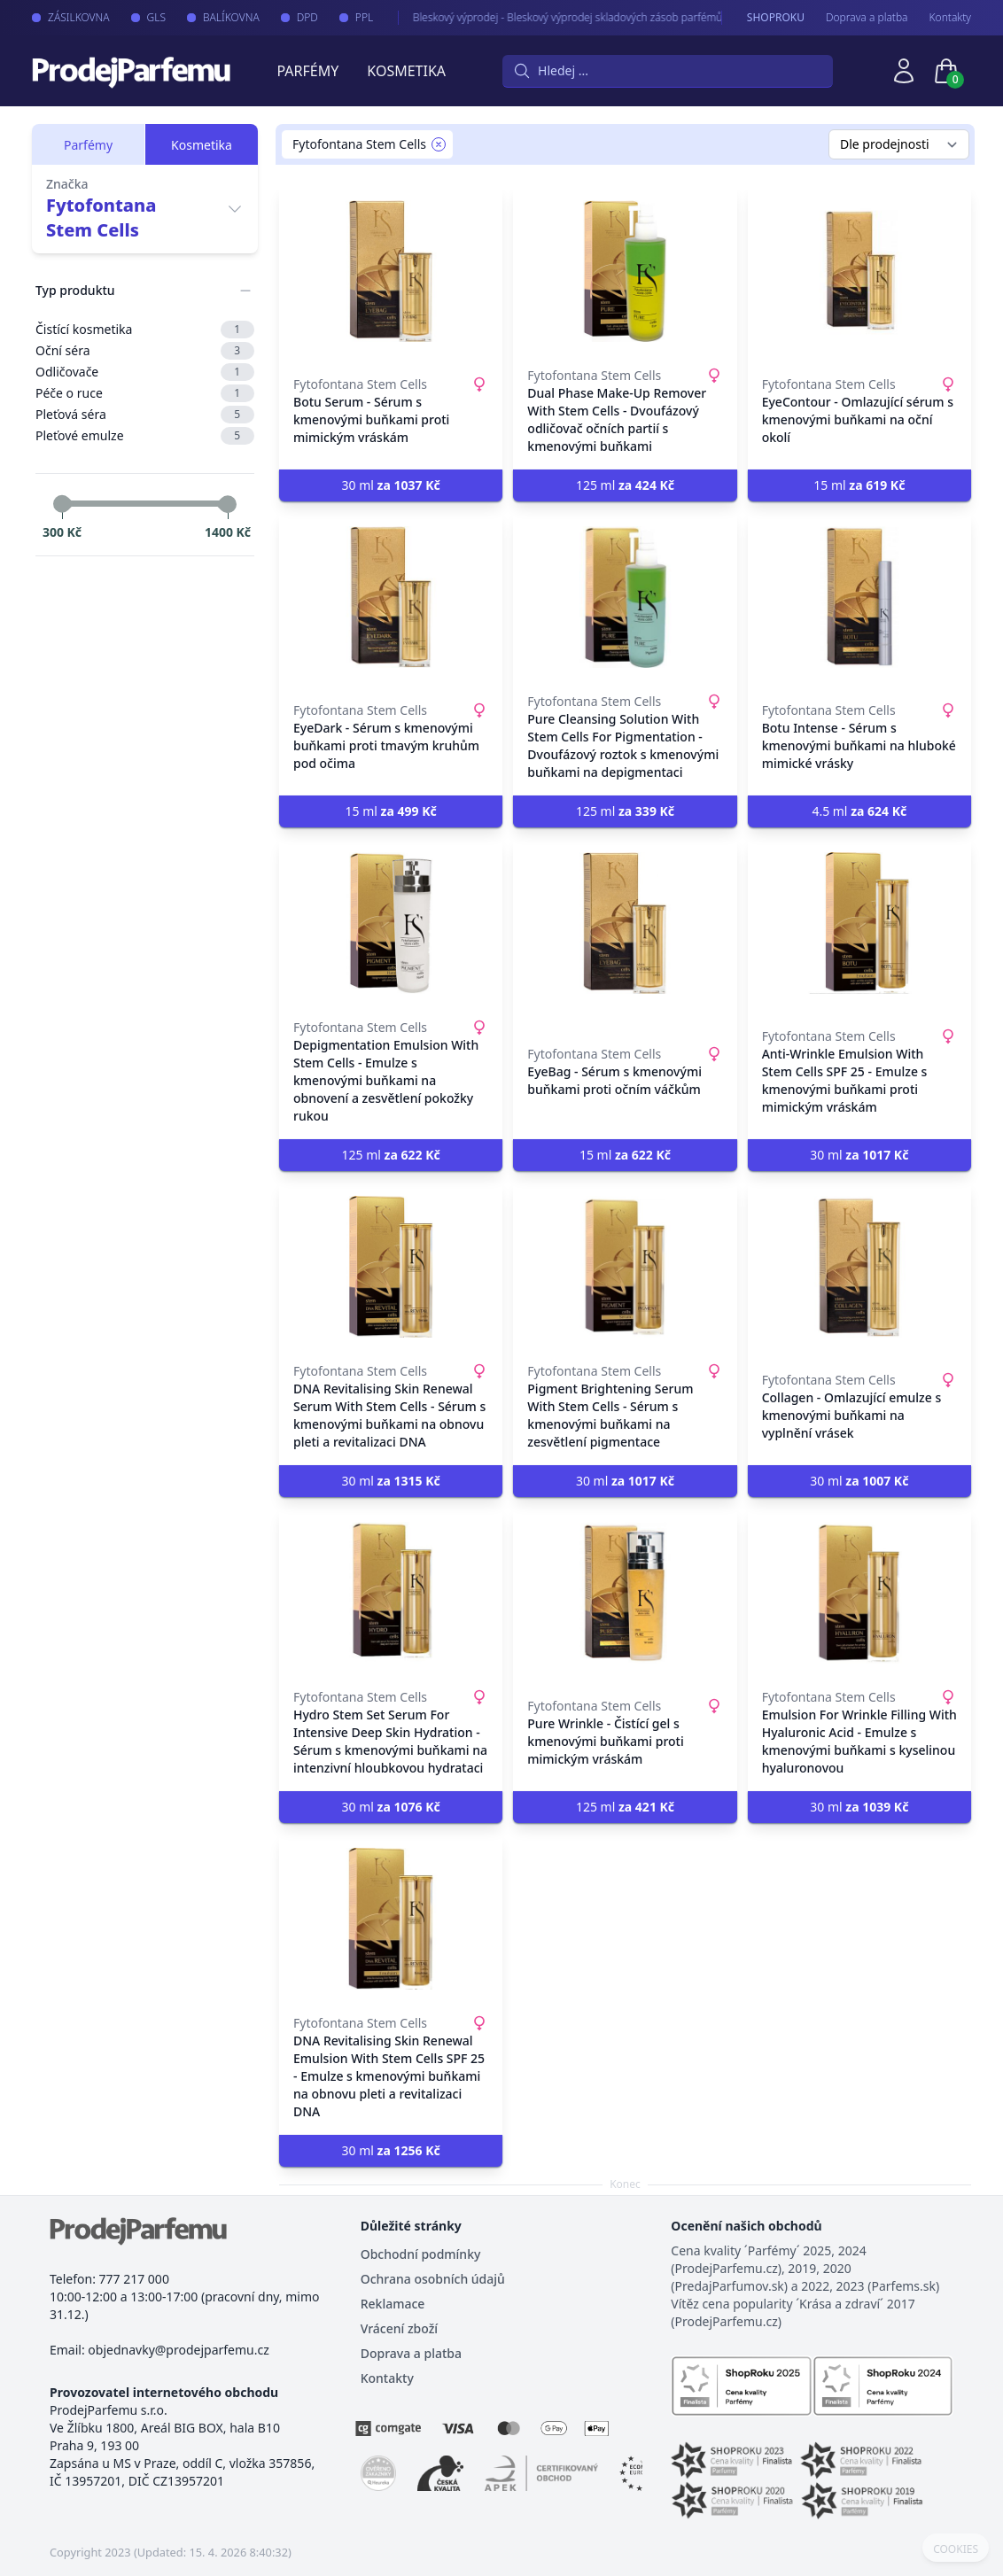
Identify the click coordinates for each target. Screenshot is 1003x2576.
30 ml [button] (391, 485)
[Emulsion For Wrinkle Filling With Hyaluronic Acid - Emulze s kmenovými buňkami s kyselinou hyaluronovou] (859, 1593)
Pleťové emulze (144, 436)
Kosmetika (406, 71)
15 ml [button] (859, 485)
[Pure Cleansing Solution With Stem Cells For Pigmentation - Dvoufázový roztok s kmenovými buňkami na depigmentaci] (624, 597)
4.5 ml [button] (859, 811)
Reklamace (393, 2303)
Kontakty (950, 18)
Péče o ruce (144, 393)
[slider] (62, 504)
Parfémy (307, 71)
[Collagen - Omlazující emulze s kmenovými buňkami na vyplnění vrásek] (859, 1267)
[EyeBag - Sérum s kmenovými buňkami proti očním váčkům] (624, 923)
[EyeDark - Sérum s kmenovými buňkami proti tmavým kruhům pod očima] (390, 597)
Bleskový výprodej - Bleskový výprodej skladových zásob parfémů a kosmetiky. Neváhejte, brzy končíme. (640, 17)
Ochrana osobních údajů (433, 2278)
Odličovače (144, 372)
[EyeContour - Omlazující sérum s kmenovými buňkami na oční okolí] (859, 271)
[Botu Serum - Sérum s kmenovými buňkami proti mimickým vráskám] (390, 271)
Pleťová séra (144, 414)
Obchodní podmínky (421, 2254)
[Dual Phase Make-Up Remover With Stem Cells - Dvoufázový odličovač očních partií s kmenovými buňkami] (624, 271)
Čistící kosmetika (144, 329)
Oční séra (144, 351)
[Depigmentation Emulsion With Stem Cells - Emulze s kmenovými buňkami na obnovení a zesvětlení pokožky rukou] (390, 923)
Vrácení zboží (399, 2328)
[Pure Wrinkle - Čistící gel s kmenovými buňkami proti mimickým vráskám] (624, 1593)
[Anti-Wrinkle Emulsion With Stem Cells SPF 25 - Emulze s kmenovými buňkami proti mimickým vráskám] (859, 923)
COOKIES (955, 2549)
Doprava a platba (867, 18)
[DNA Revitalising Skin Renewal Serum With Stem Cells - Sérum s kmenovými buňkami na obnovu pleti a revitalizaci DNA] (390, 1267)
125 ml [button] (625, 485)
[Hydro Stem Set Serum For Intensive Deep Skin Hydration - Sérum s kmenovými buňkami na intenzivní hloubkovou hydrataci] (390, 1593)
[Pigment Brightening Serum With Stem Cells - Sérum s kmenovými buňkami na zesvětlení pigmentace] (624, 1267)
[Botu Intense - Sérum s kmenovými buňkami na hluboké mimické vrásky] (859, 597)
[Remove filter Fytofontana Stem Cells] (439, 144)
